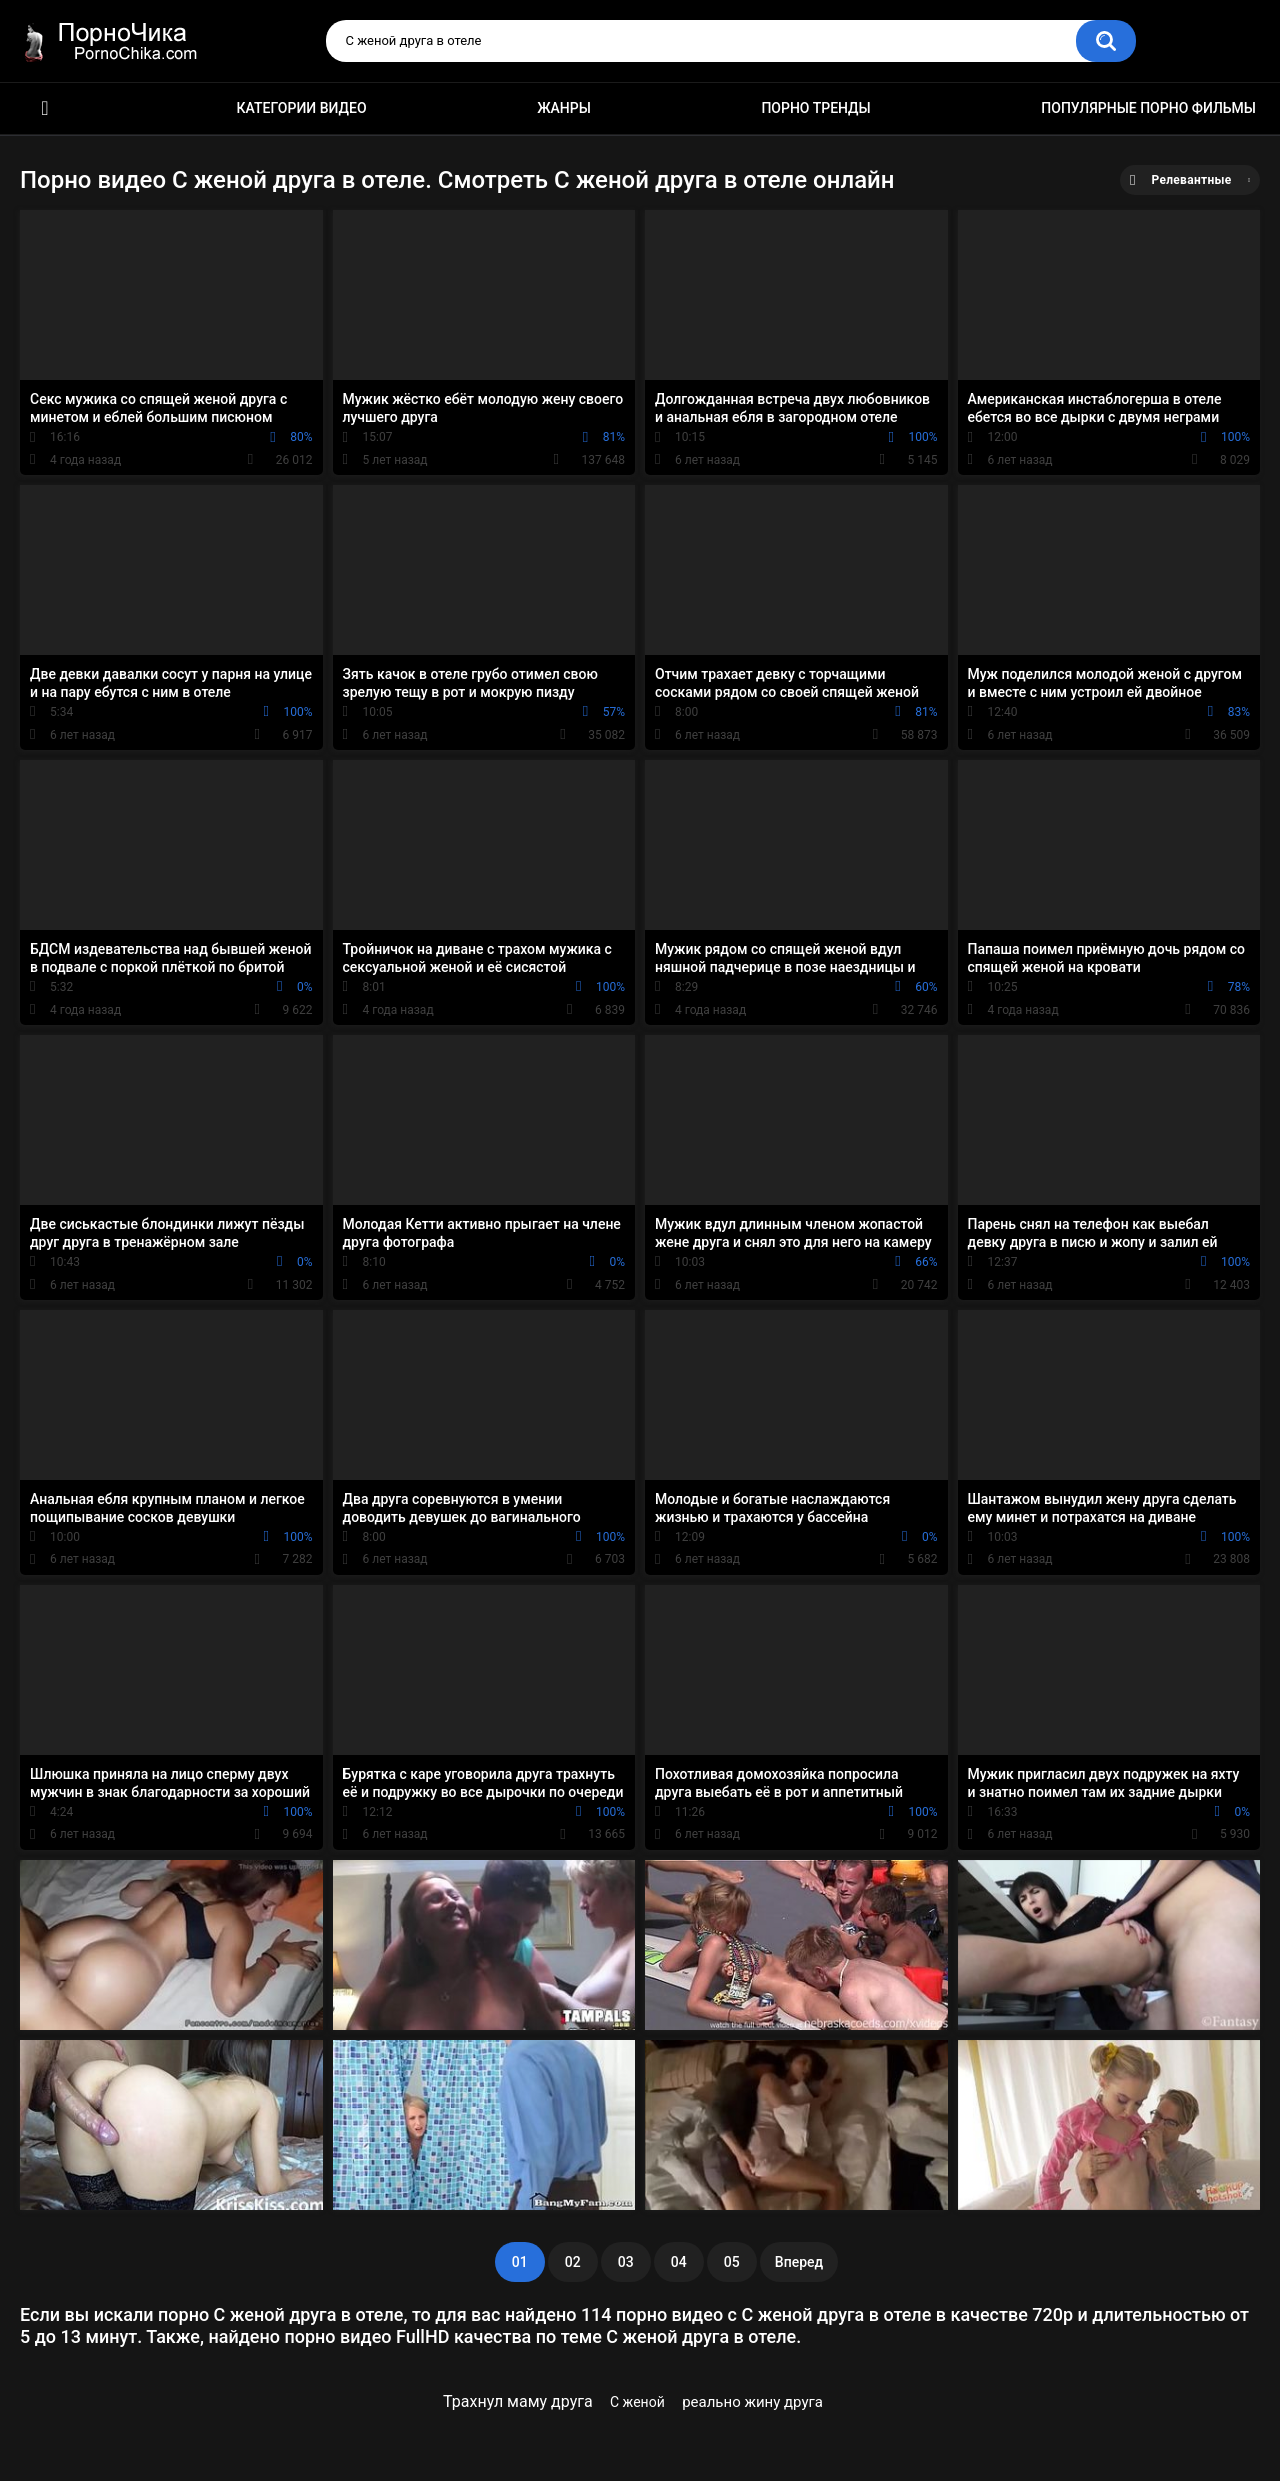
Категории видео (302, 108)
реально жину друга (752, 2402)
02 (573, 2262)
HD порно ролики (45, 108)
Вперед (799, 2262)
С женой (637, 2402)
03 (626, 2262)
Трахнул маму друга (518, 2401)
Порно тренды (815, 108)
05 (732, 2262)
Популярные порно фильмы (1148, 108)
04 (679, 2262)
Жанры (564, 108)
